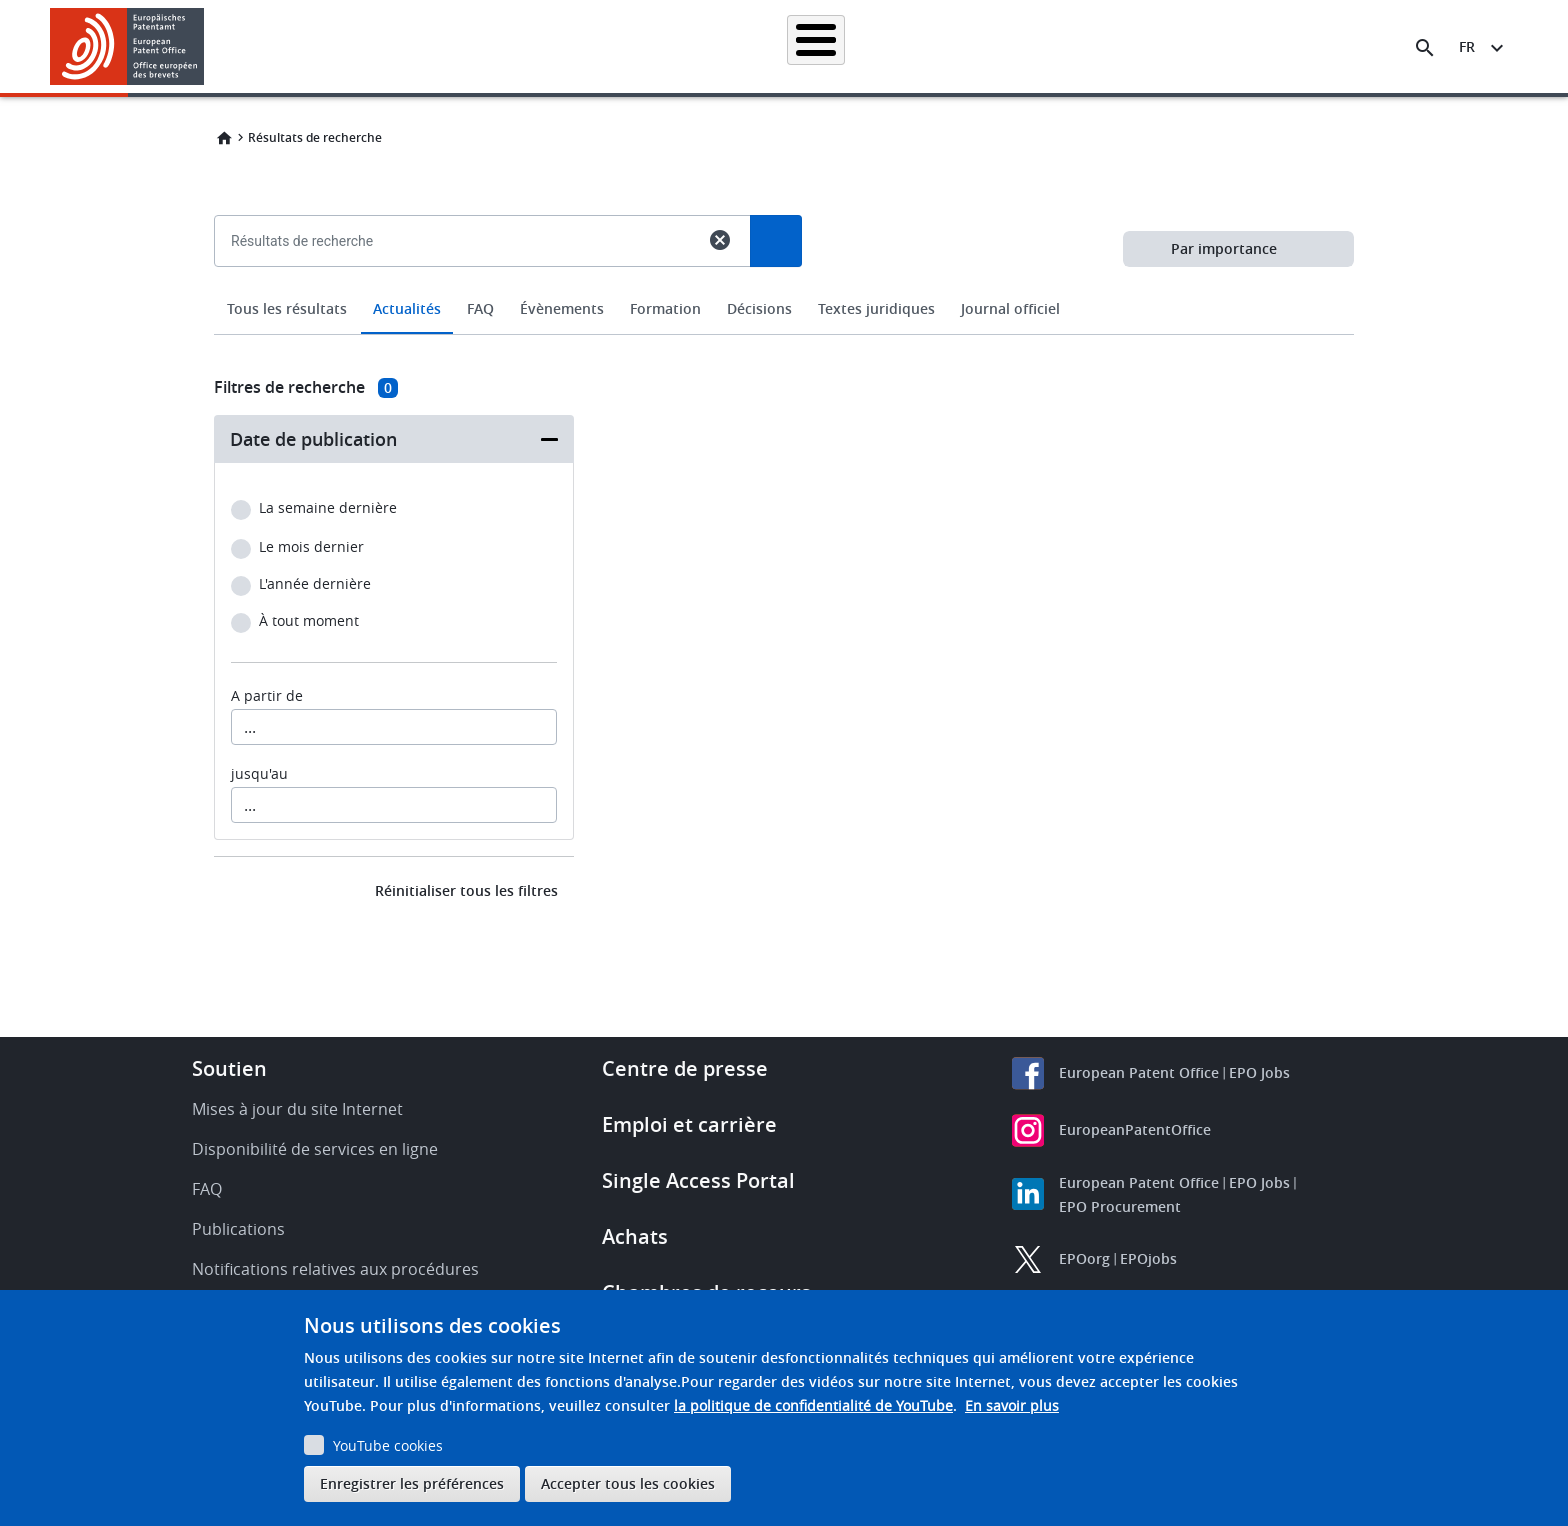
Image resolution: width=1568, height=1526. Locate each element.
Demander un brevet (641, 46)
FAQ (480, 308)
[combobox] (784, 287)
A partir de (267, 696)
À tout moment (309, 621)
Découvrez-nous (1250, 46)
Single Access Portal (698, 1180)
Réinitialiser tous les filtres (466, 890)
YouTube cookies (388, 1445)
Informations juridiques (808, 46)
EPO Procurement (1120, 1206)
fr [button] (1467, 46)
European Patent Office (1139, 1072)
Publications (238, 1229)
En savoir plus (1012, 1405)
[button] (207, 48)
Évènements (562, 308)
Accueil (355, 46)
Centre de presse (685, 1068)
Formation (1133, 46)
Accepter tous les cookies (628, 1483)
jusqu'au (259, 774)
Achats (635, 1236)
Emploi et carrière (689, 1124)
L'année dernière (315, 584)
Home (224, 138)
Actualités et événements (990, 46)
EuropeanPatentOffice (1135, 1129)
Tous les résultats (287, 308)
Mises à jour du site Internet (297, 1109)
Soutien (229, 1068)
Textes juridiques (876, 308)
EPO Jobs (1259, 1072)
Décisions (759, 308)
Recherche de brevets (478, 46)
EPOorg (1084, 1258)
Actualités (407, 308)
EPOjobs (1148, 1258)
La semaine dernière (328, 508)
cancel (720, 240)
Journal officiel (1010, 308)
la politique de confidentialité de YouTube (813, 1405)
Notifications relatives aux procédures (335, 1269)
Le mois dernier (311, 547)
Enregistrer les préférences (412, 1483)
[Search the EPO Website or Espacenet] (1425, 48)
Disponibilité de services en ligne (315, 1149)
